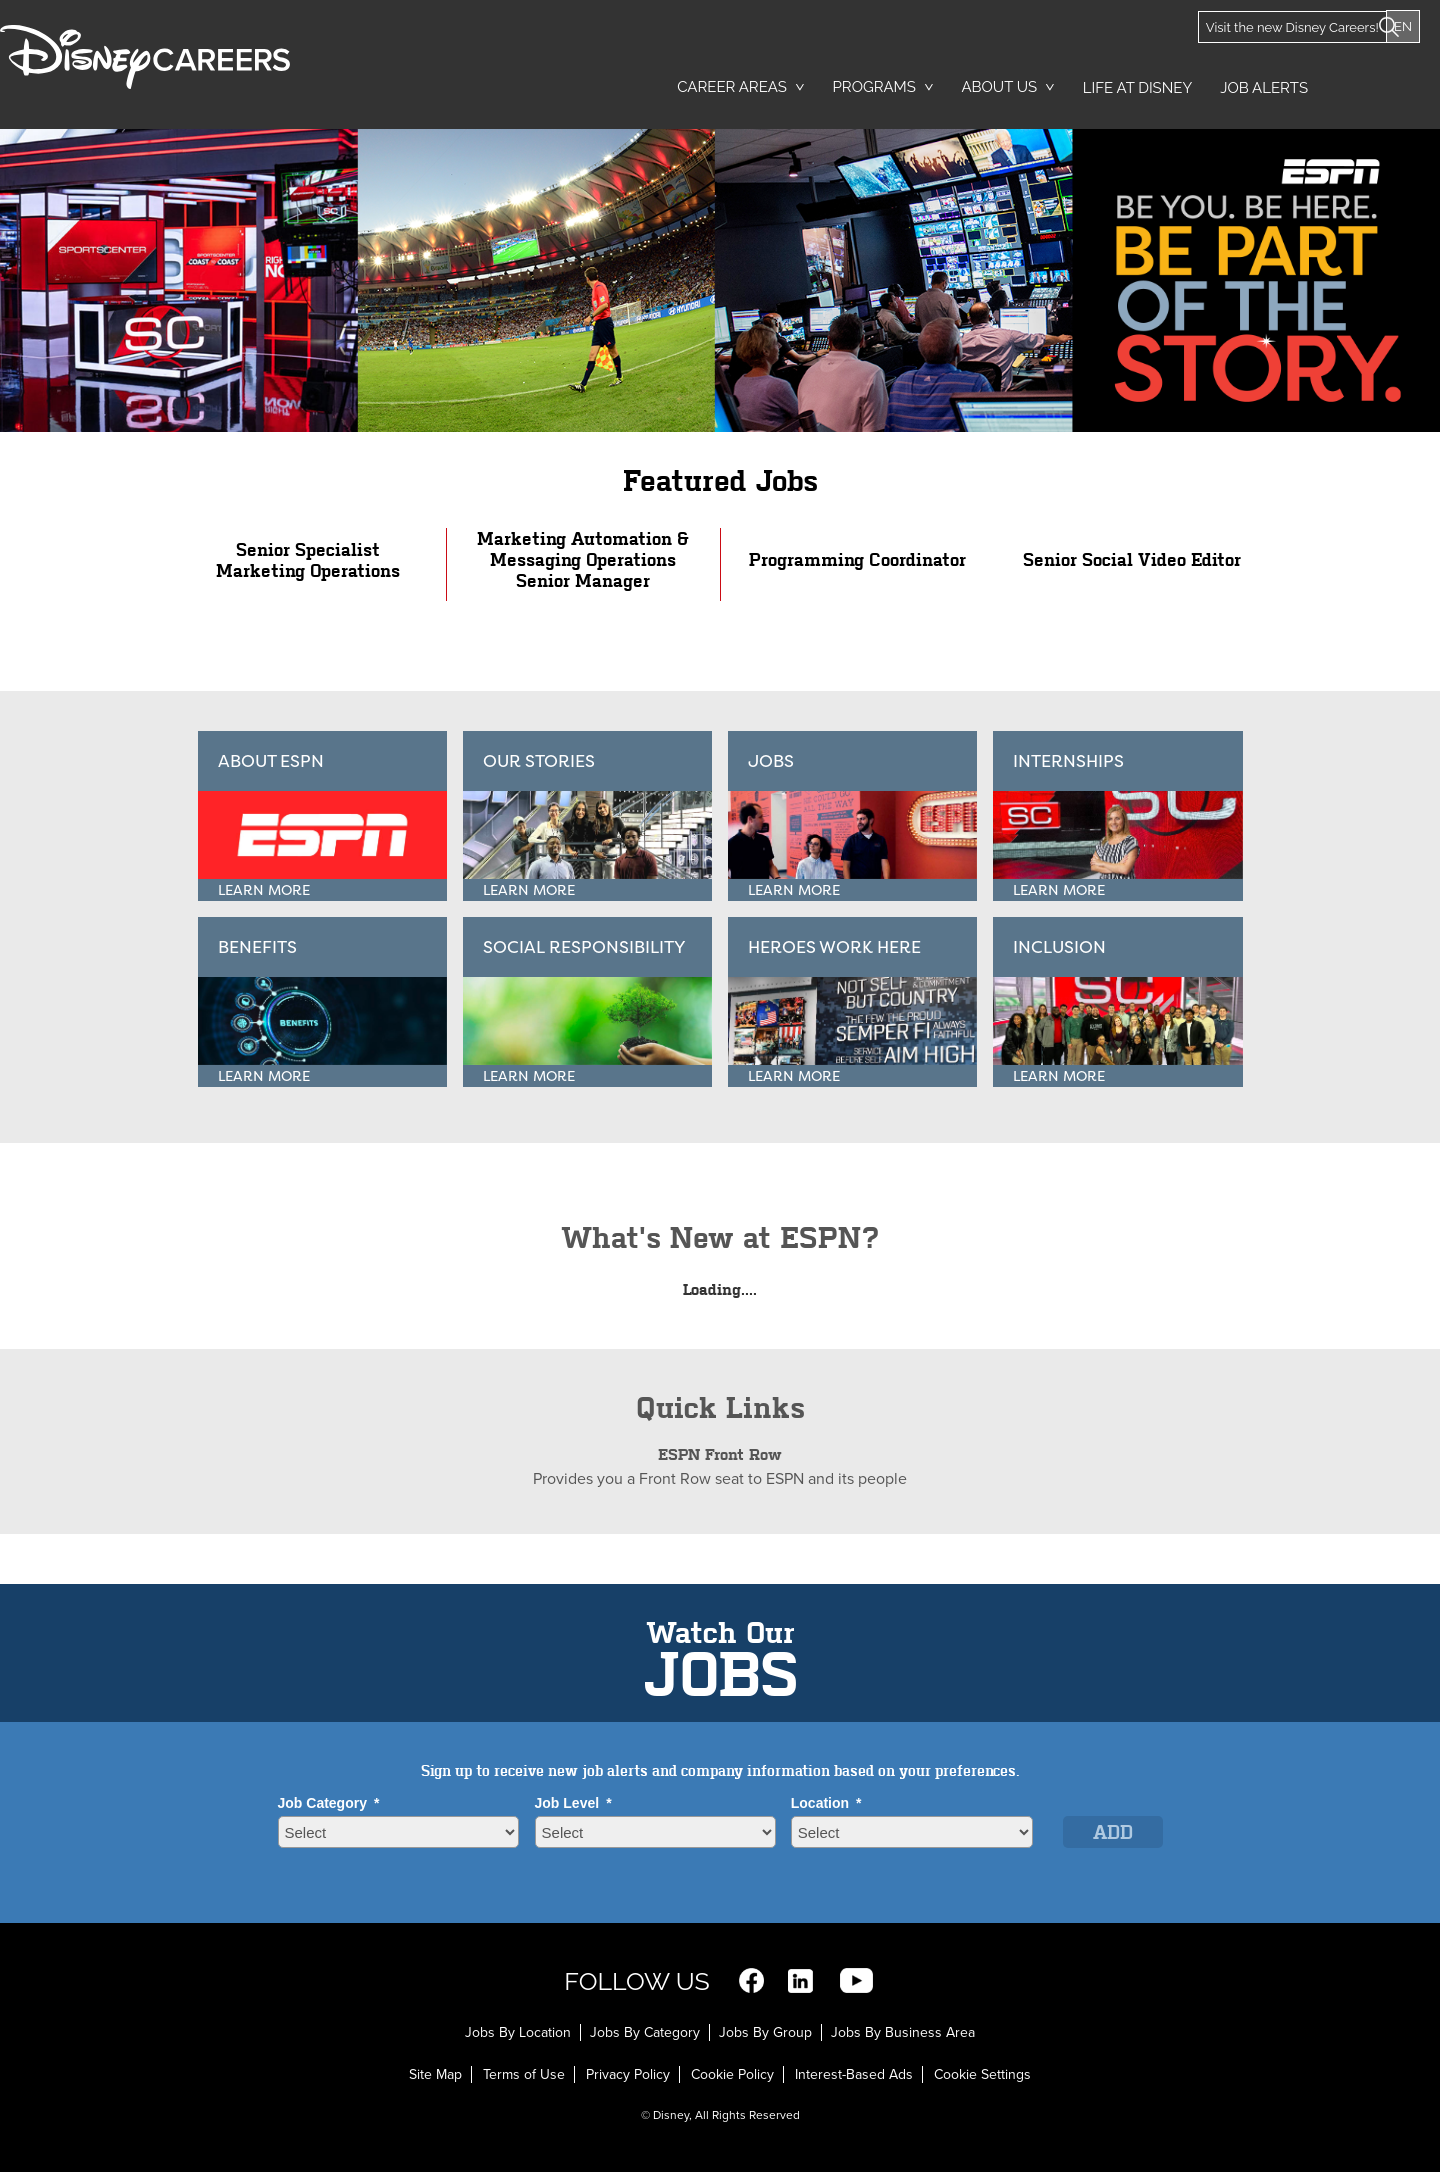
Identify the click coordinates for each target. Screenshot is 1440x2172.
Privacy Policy (628, 2074)
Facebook (751, 1980)
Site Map (435, 2074)
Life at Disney (1137, 88)
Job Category (329, 1803)
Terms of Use (524, 2074)
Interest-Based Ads (854, 2074)
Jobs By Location (518, 2032)
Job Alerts (1264, 88)
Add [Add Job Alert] (1113, 1832)
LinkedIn (800, 1980)
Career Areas (732, 87)
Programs (874, 87)
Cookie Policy (732, 2074)
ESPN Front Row (720, 1454)
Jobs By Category (645, 2032)
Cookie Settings (982, 2074)
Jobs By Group (765, 2032)
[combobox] (912, 1832)
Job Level (573, 1803)
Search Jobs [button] (1386, 81)
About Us (999, 87)
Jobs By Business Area (903, 2032)
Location (826, 1803)
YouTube (856, 1980)
